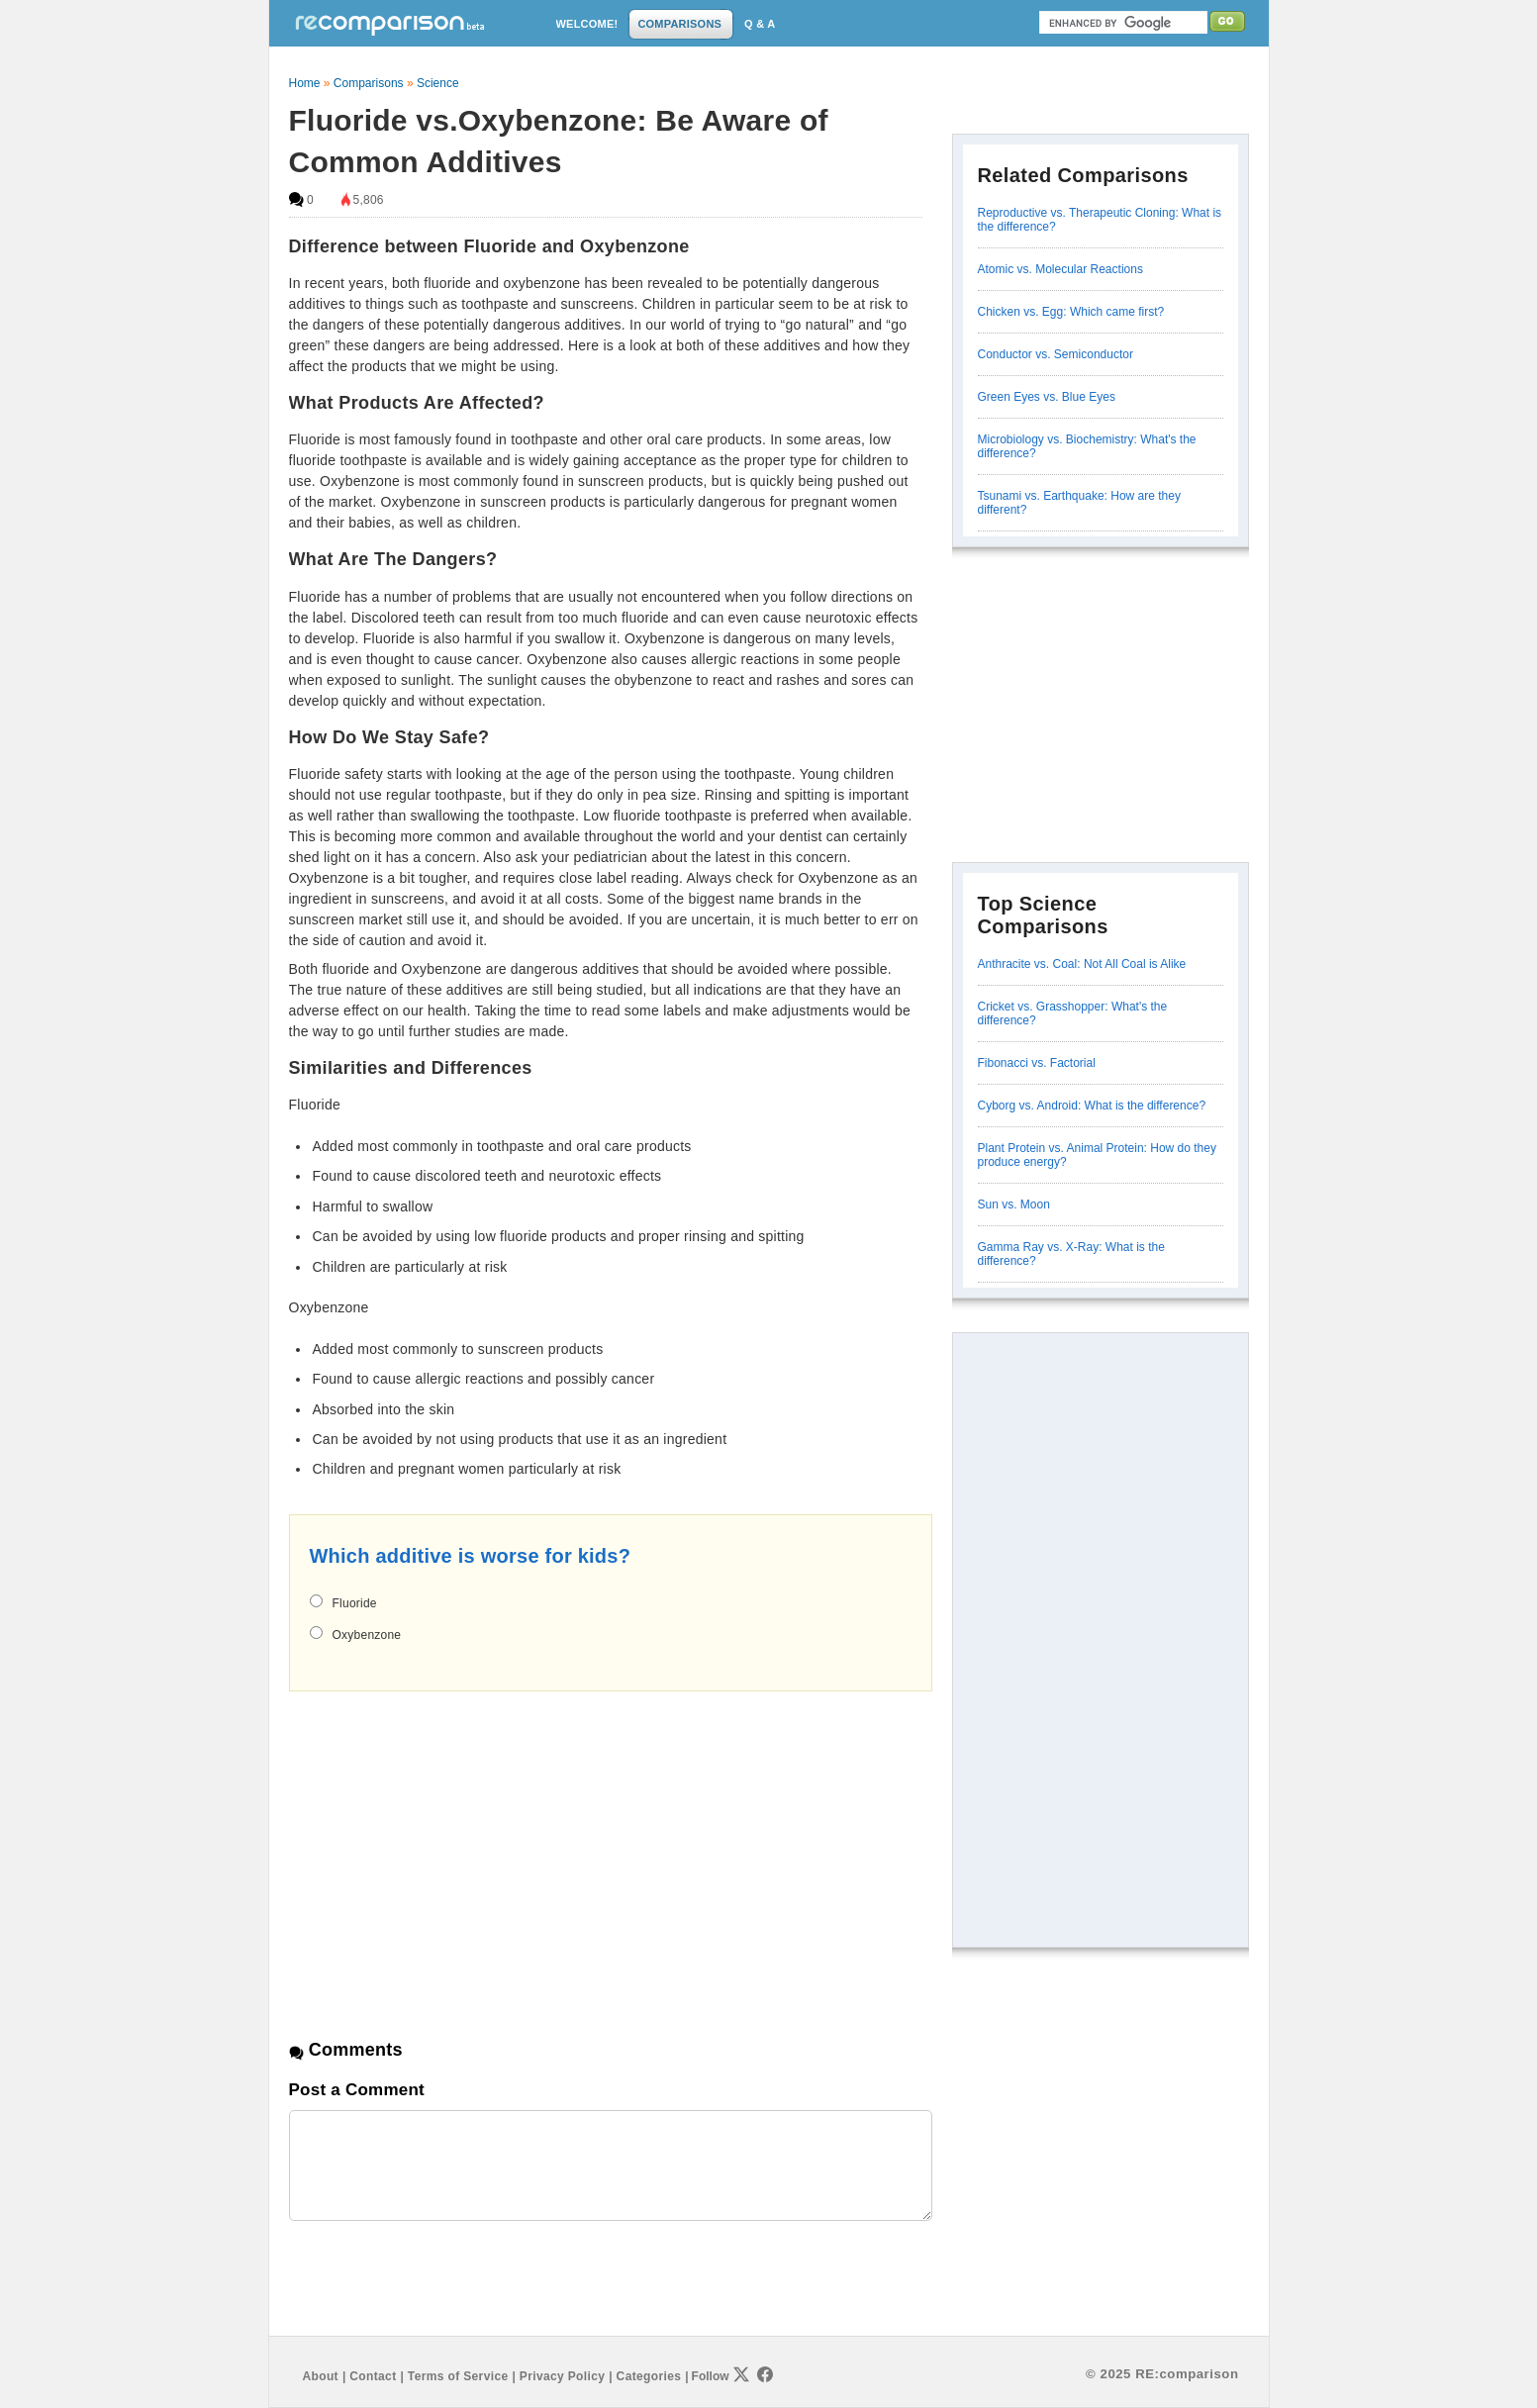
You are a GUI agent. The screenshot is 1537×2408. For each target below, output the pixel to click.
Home (305, 83)
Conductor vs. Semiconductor (1055, 354)
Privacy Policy (562, 2376)
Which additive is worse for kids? (470, 1556)
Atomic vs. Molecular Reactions (1060, 269)
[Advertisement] (455, 1847)
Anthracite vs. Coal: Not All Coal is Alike (1082, 964)
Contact (372, 2376)
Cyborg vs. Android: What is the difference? (1092, 1105)
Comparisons (369, 83)
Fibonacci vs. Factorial (1037, 1063)
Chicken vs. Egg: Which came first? (1071, 312)
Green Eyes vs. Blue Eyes (1046, 397)
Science (438, 83)
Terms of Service (458, 2376)
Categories (649, 2376)
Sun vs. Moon (1014, 1204)
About (320, 2376)
